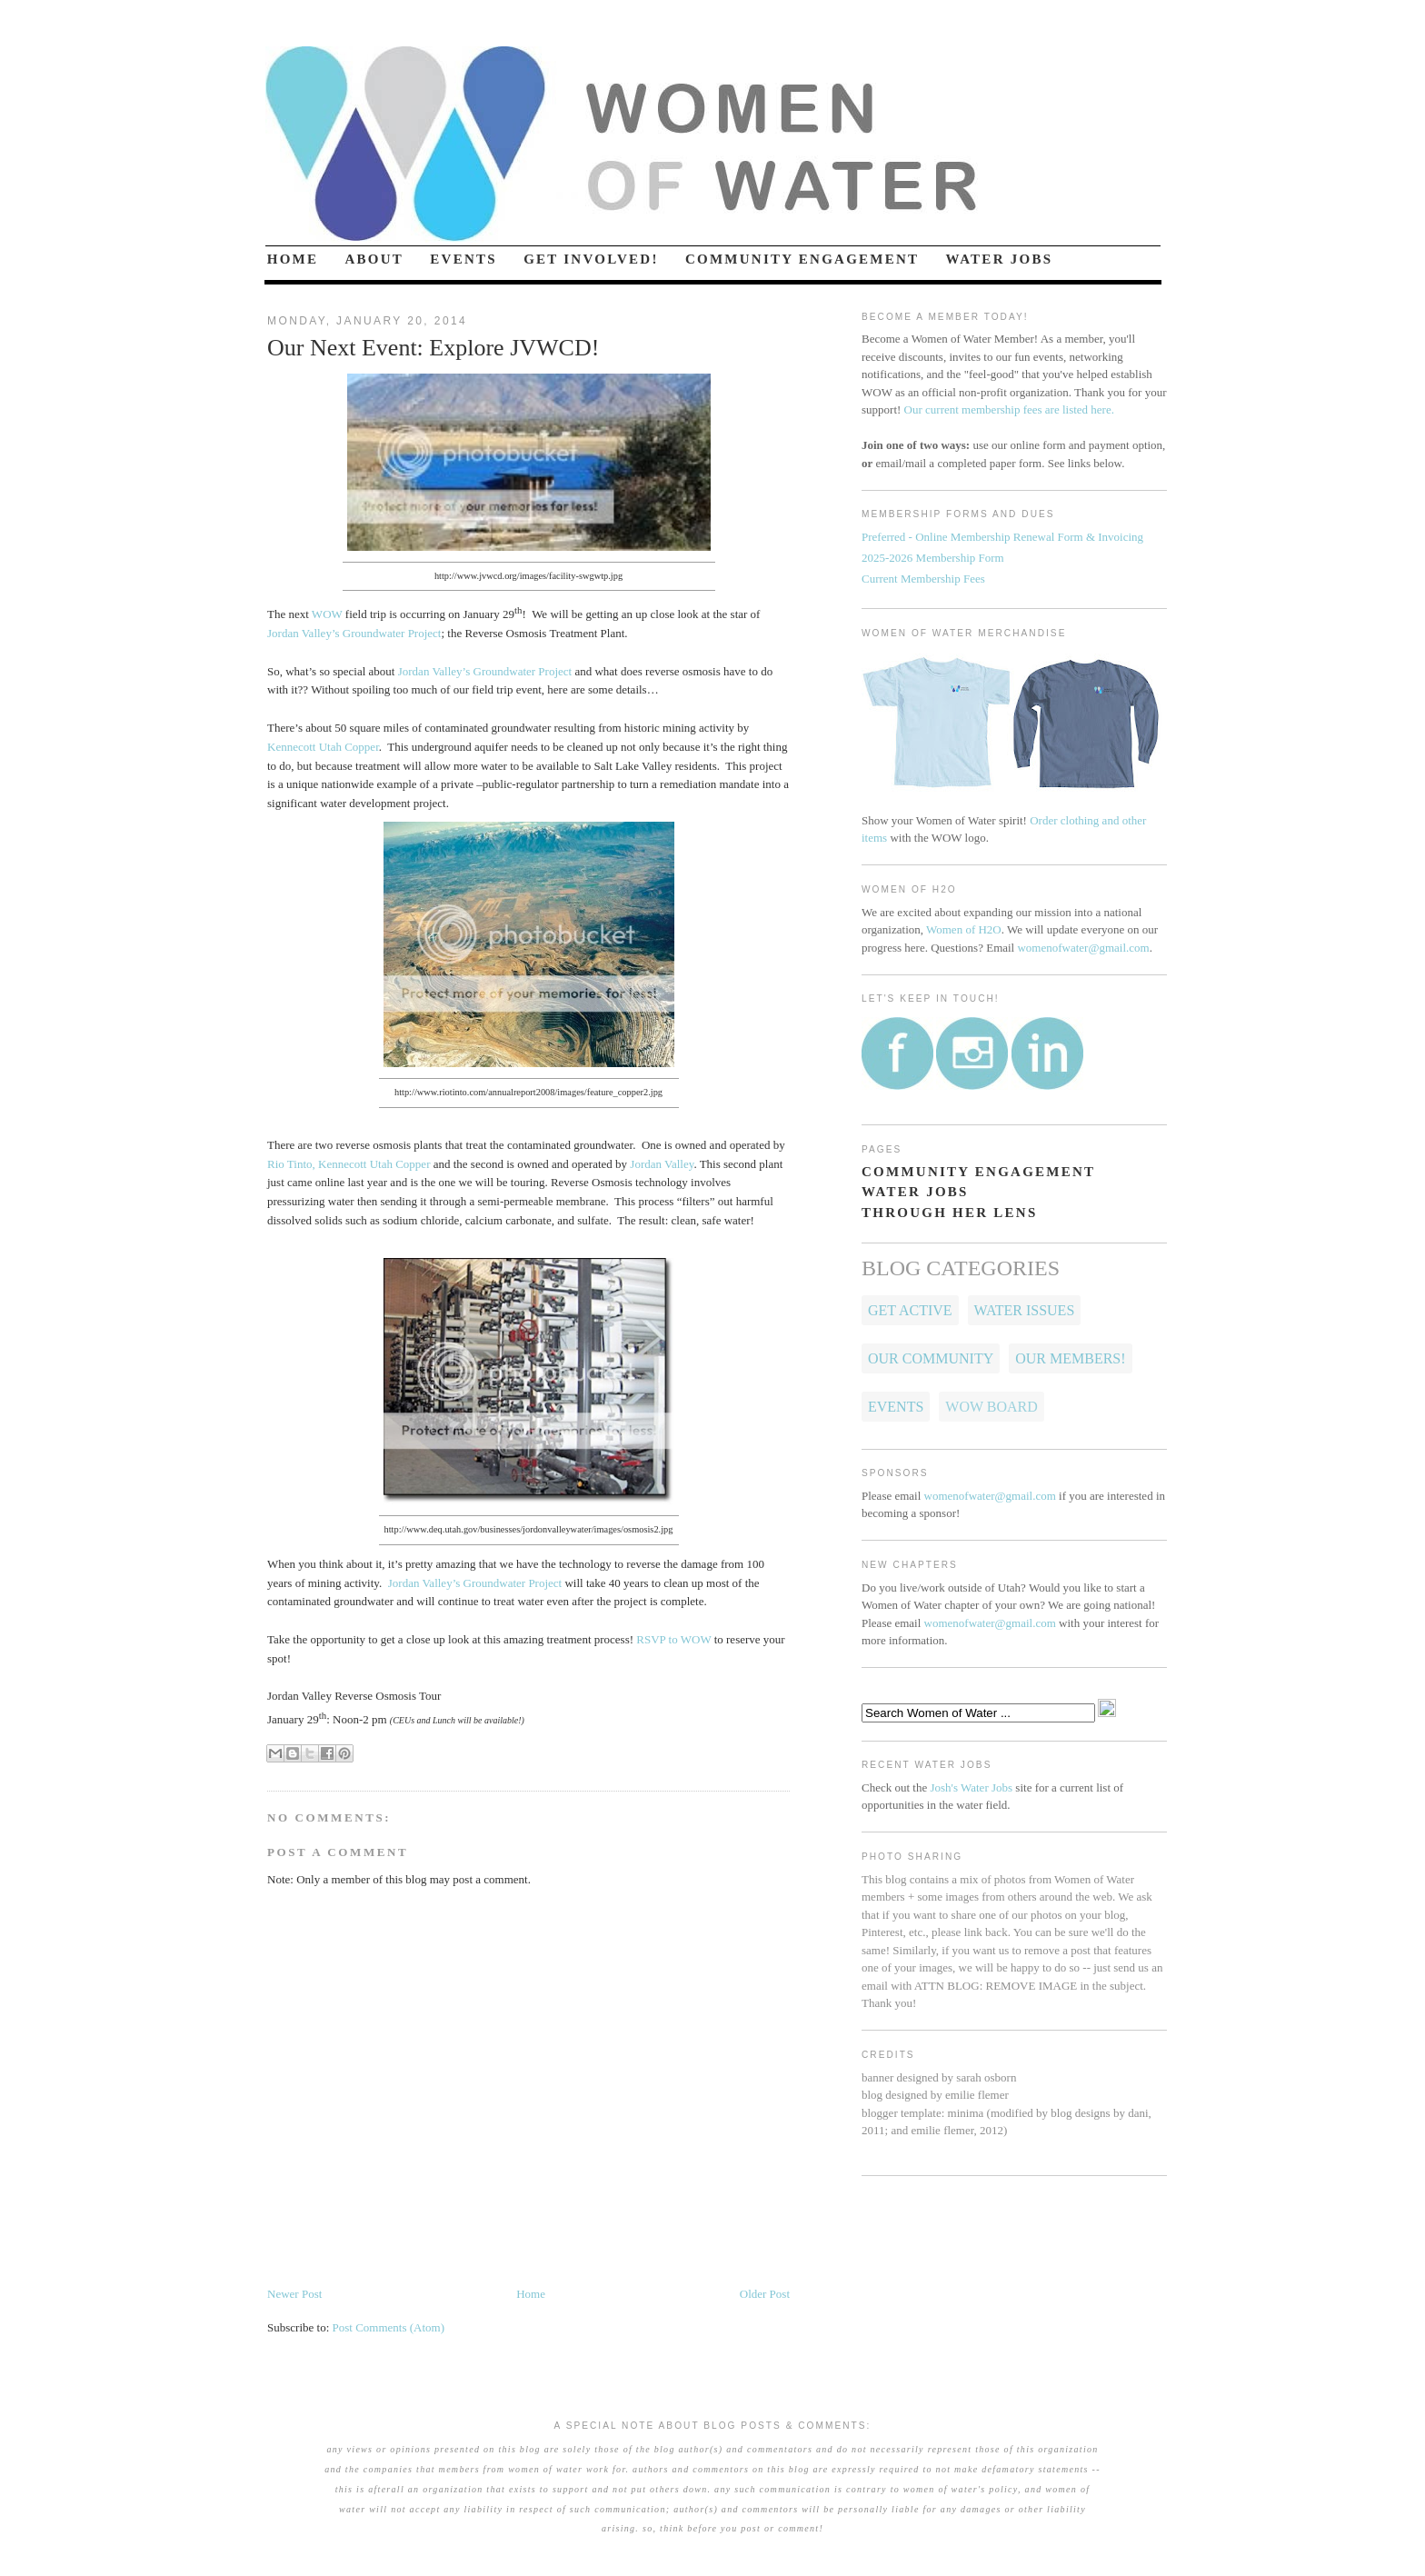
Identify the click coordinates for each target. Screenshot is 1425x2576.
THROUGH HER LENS (950, 1212)
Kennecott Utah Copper (323, 747)
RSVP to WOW (673, 1639)
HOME (293, 259)
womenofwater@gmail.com (1083, 947)
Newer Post (294, 2294)
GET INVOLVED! (591, 259)
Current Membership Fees (923, 578)
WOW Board (991, 1406)
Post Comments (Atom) (389, 2327)
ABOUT (374, 259)
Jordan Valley (661, 1164)
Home (530, 2294)
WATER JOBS (999, 259)
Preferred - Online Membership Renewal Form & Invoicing (1002, 537)
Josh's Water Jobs (971, 1787)
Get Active (910, 1310)
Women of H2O (963, 929)
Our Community (930, 1358)
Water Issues (1024, 1310)
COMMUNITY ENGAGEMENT (802, 259)
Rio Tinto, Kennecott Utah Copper (348, 1164)
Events (895, 1406)
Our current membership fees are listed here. (1009, 409)
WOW (327, 614)
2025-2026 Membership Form (933, 557)
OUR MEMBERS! (1070, 1358)
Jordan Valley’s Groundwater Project (354, 633)
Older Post (765, 2294)
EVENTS (463, 259)
